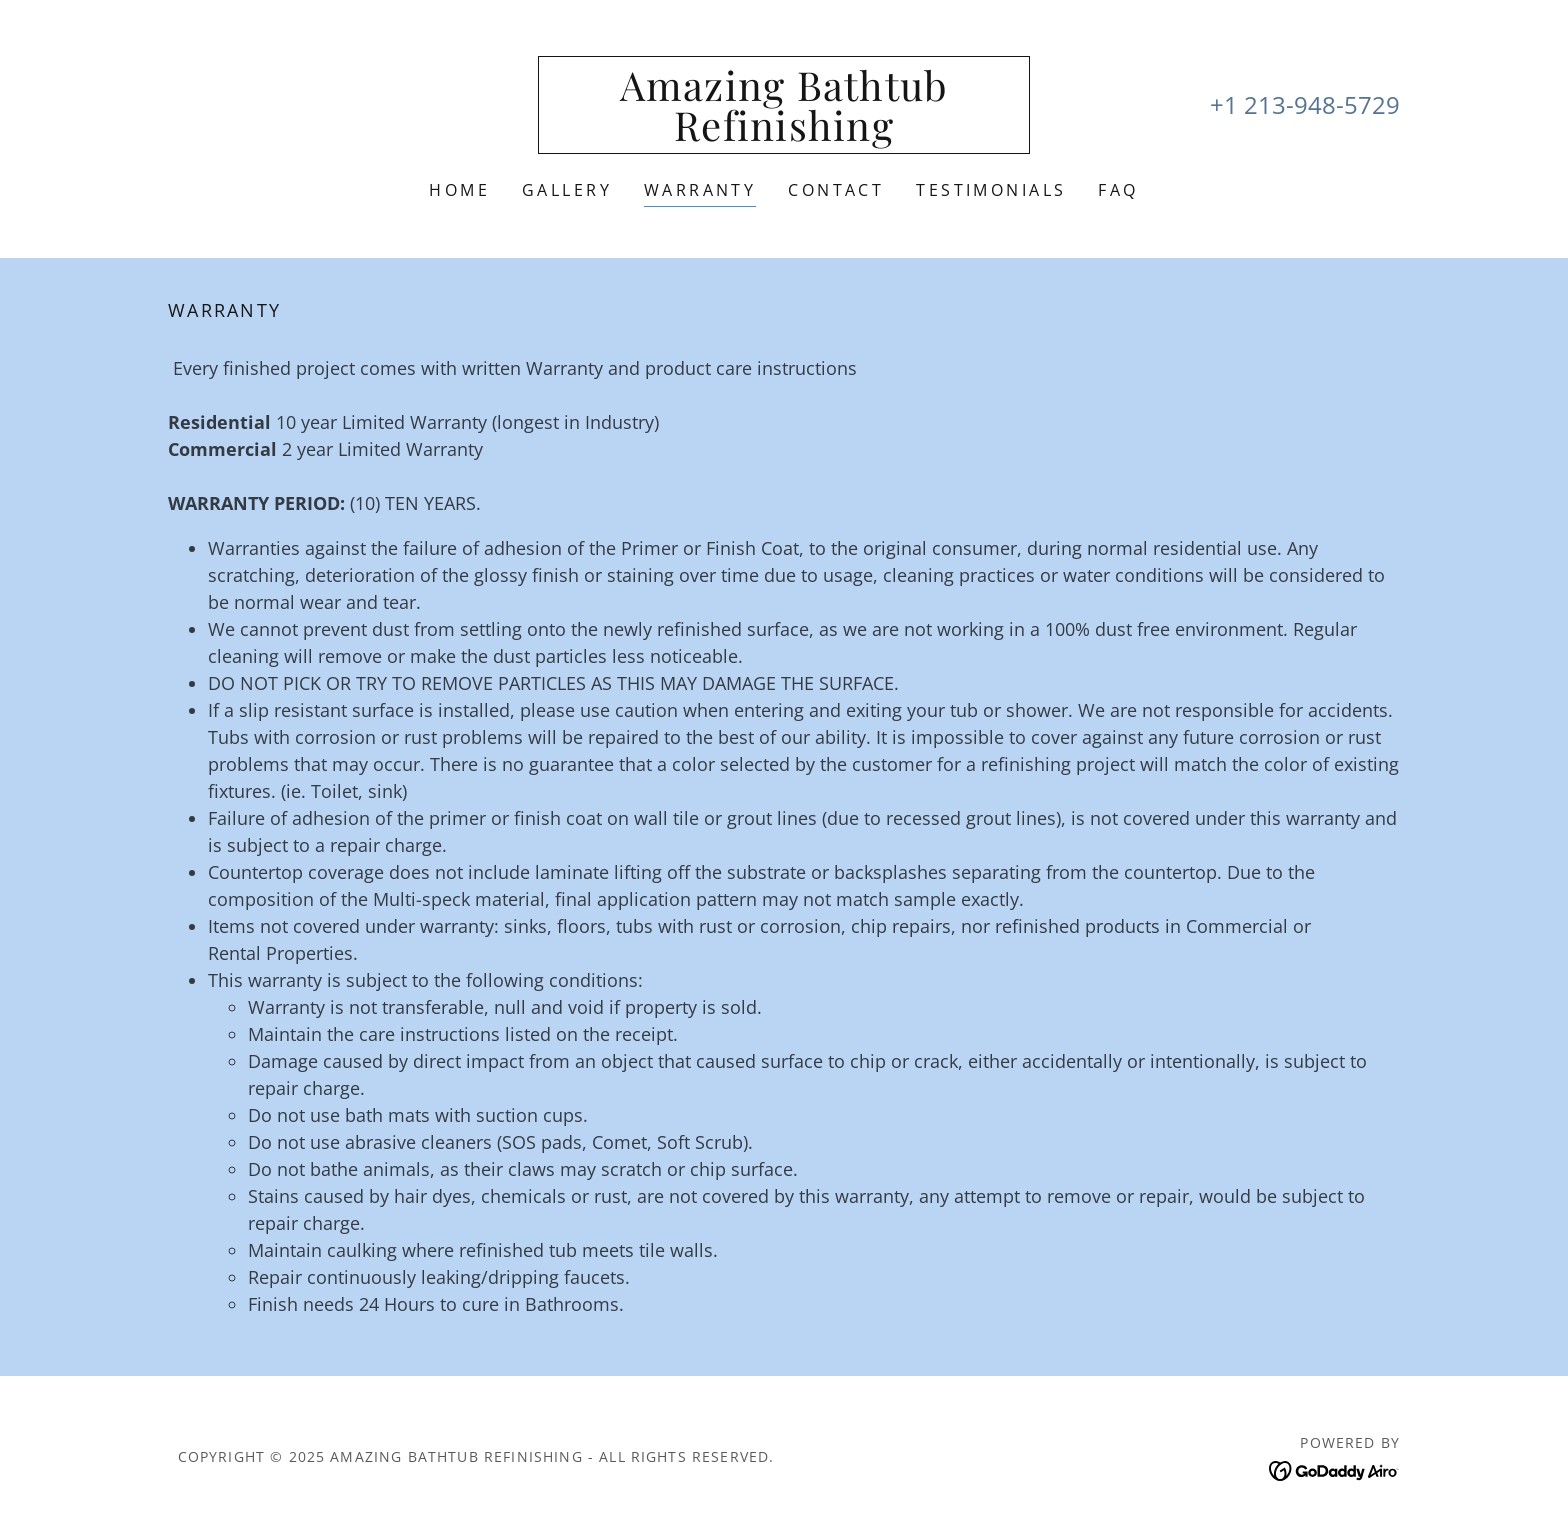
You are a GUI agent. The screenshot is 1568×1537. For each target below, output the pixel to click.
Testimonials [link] (991, 190)
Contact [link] (836, 190)
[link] (784, 134)
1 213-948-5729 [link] (1312, 104)
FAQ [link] (1118, 190)
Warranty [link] (700, 190)
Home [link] (459, 190)
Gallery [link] (567, 190)
